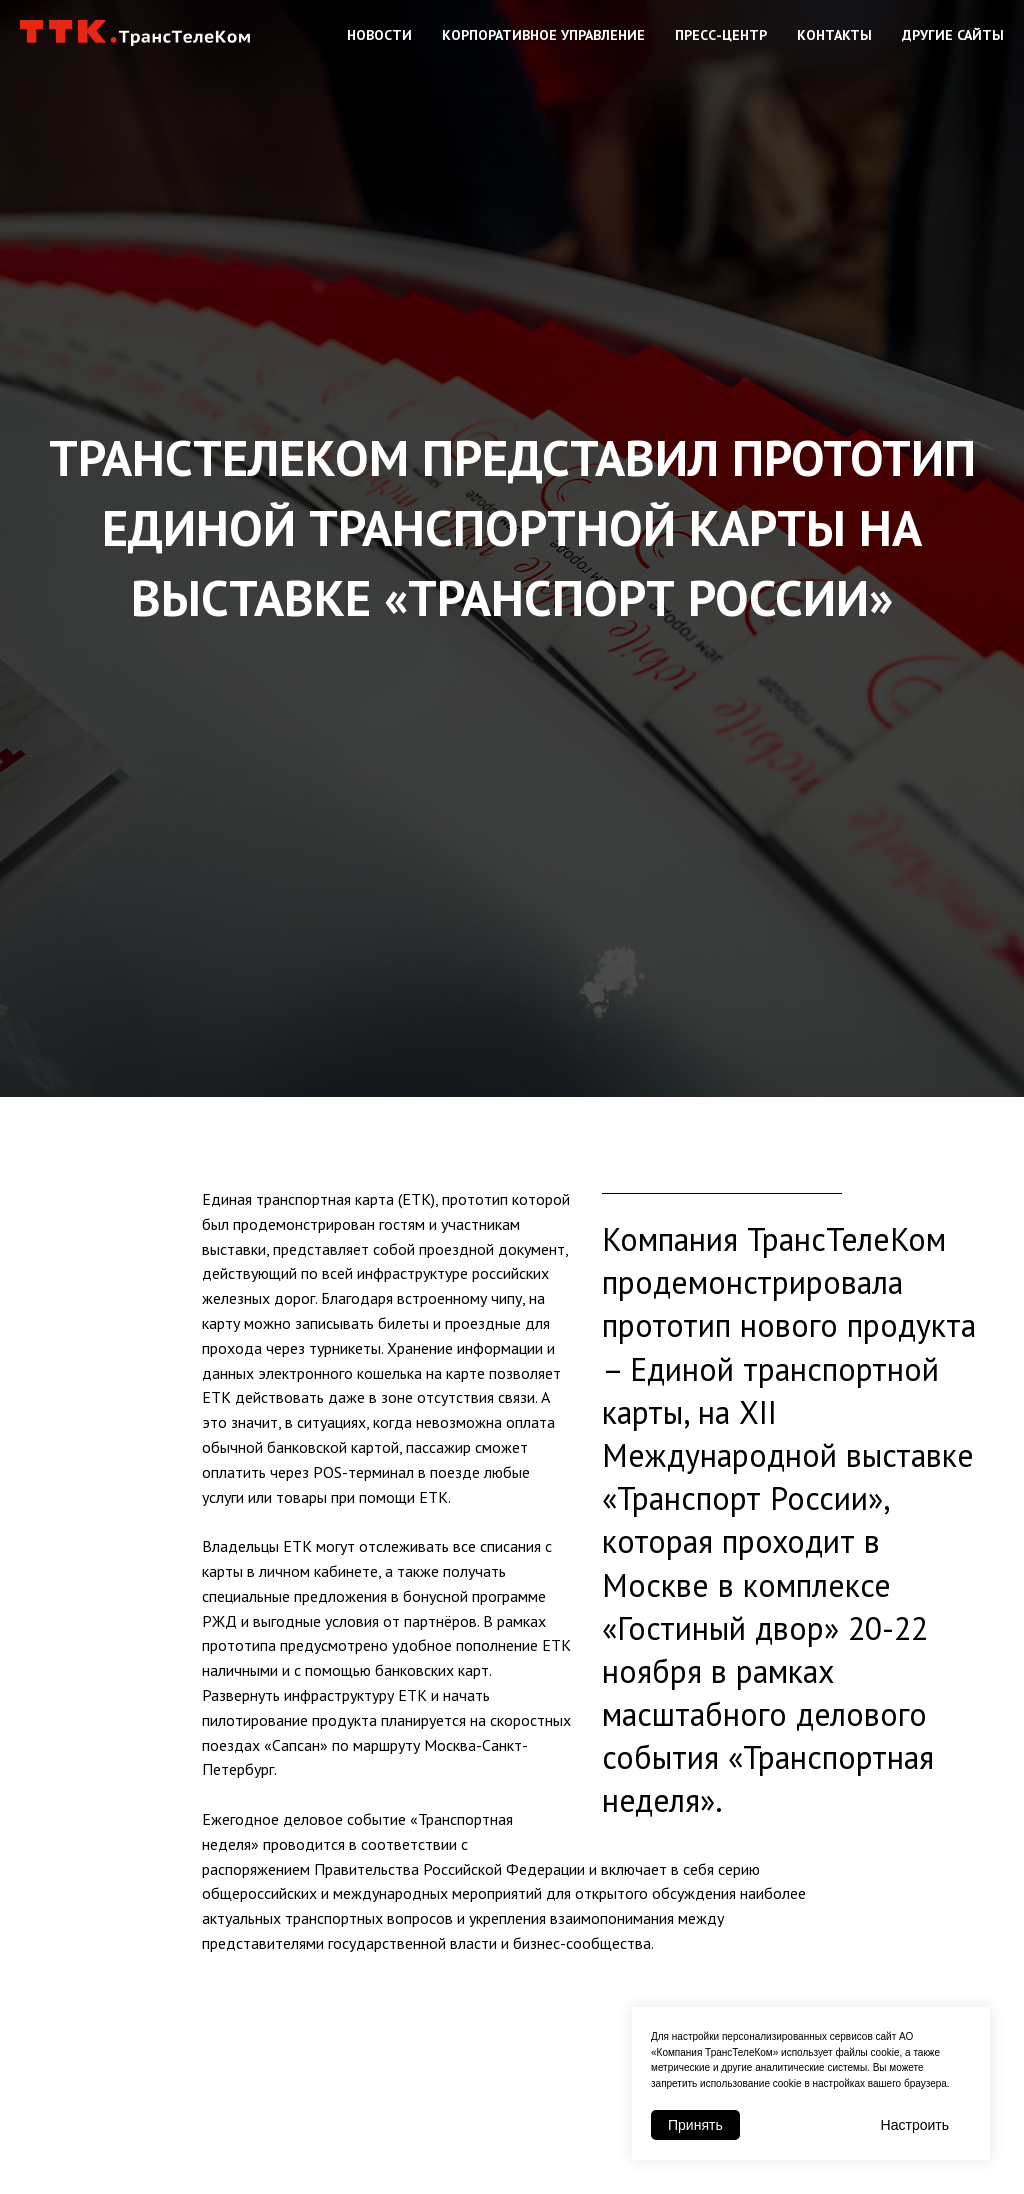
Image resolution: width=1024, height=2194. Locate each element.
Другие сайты (953, 35)
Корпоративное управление (543, 35)
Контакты (834, 35)
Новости (379, 35)
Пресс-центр (721, 35)
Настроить (915, 2125)
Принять (695, 2125)
